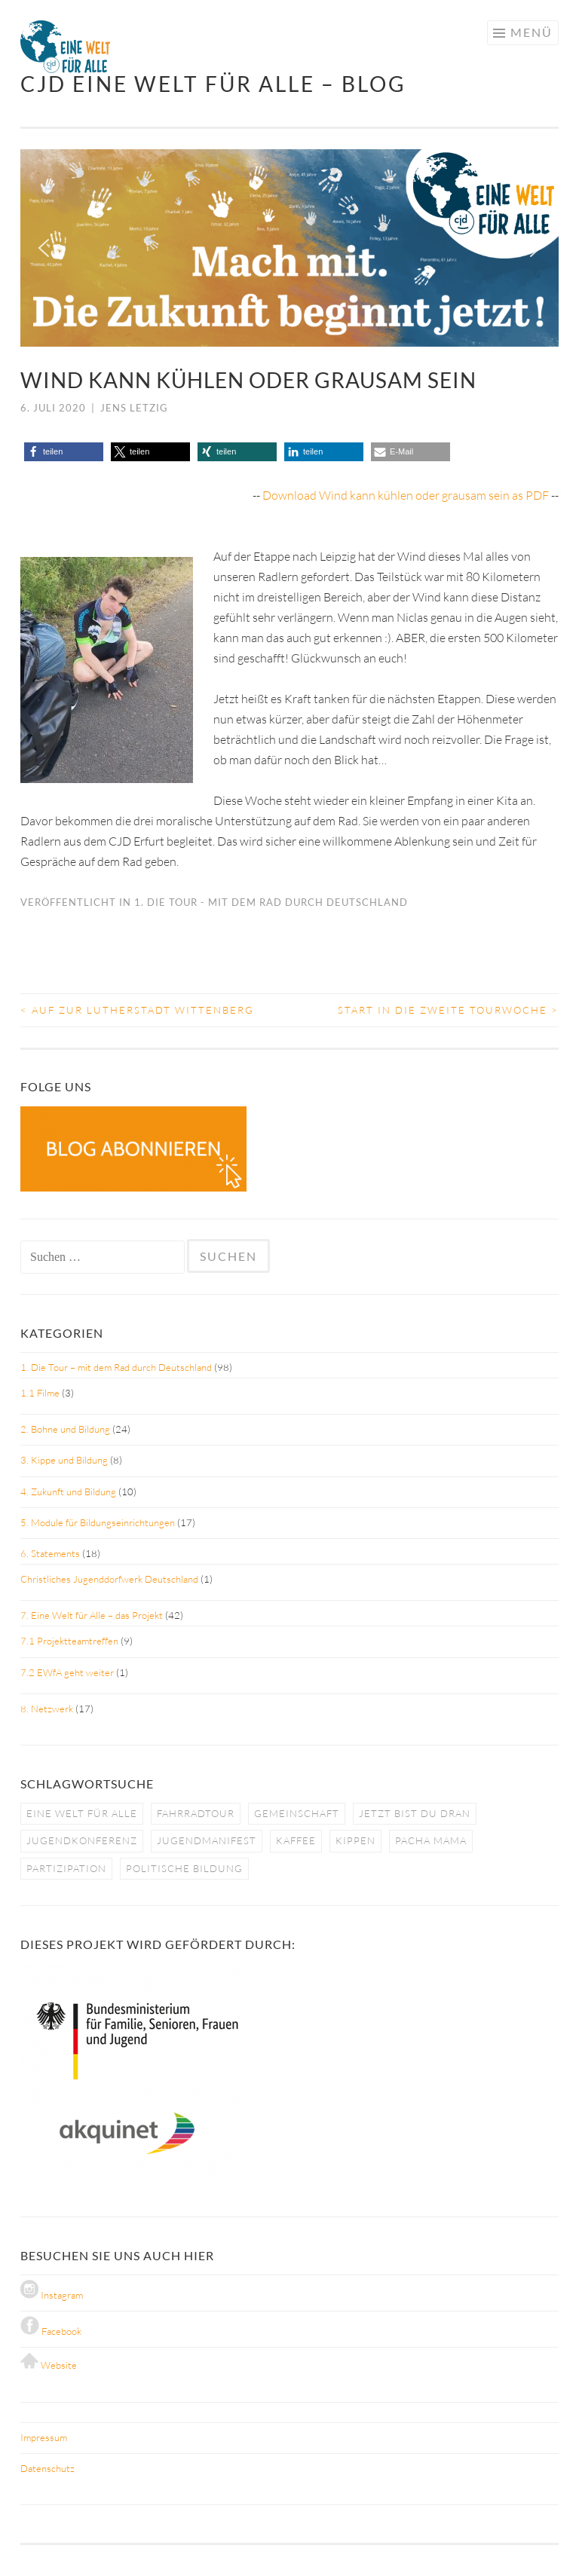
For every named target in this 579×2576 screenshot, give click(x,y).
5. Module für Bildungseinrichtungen (97, 1522)
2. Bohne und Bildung (65, 1429)
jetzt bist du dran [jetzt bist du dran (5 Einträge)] (414, 1813)
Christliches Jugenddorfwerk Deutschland (109, 1579)
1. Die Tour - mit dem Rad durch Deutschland (271, 902)
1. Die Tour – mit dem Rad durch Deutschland (116, 1367)
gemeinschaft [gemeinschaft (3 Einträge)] (296, 1813)
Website (48, 2365)
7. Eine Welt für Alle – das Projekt (91, 1615)
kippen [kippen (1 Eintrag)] (355, 1840)
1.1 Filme (40, 1393)
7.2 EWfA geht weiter (67, 1672)
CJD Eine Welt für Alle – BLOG (213, 83)
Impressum (43, 2437)
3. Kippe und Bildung (64, 1460)
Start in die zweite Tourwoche (448, 1010)
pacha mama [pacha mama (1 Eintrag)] (431, 1840)
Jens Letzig (134, 408)
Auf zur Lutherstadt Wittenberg (137, 1010)
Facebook (50, 2331)
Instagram (51, 2295)
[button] (44, 248)
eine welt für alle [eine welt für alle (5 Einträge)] (81, 1813)
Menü (531, 32)
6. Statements (50, 1553)
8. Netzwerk (46, 1709)
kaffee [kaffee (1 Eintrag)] (296, 1840)
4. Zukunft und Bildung (68, 1491)
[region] (289, 248)
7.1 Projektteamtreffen (69, 1641)
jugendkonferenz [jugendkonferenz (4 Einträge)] (81, 1840)
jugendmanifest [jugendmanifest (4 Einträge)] (206, 1840)
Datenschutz (47, 2468)
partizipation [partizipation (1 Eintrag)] (66, 1868)
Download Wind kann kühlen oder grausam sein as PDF (405, 495)
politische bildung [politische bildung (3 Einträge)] (184, 1868)
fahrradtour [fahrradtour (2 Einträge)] (195, 1813)
